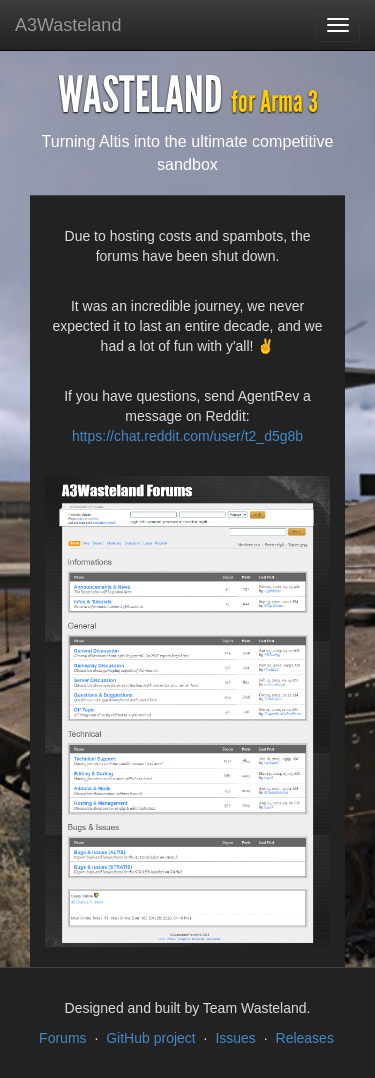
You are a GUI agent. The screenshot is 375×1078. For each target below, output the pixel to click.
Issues (235, 1038)
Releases (305, 1038)
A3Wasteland (68, 25)
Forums (62, 1038)
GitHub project (150, 1038)
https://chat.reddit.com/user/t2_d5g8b (187, 436)
